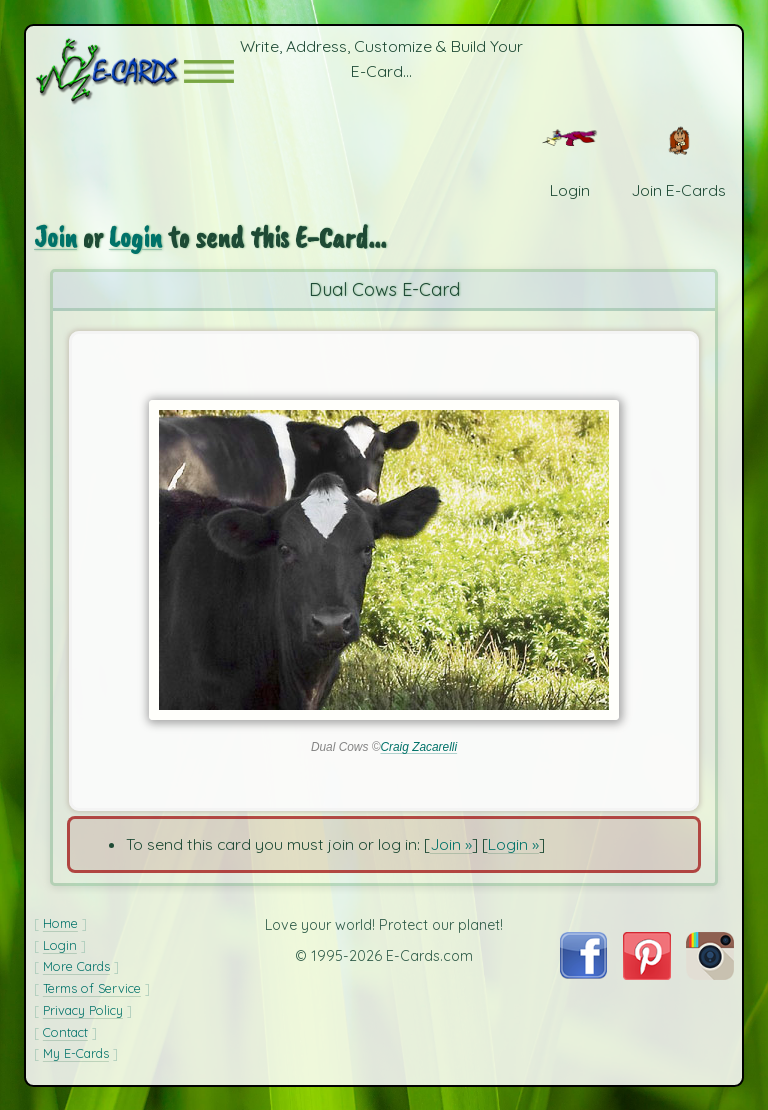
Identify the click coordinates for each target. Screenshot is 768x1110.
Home (60, 923)
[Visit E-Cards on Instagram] (710, 974)
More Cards (76, 966)
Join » (451, 844)
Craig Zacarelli (418, 747)
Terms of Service (92, 988)
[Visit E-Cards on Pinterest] (647, 974)
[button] (209, 71)
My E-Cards (76, 1053)
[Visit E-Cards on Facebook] (583, 973)
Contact (65, 1032)
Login (135, 237)
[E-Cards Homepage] (109, 71)
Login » (513, 844)
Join (55, 237)
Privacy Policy (83, 1010)
